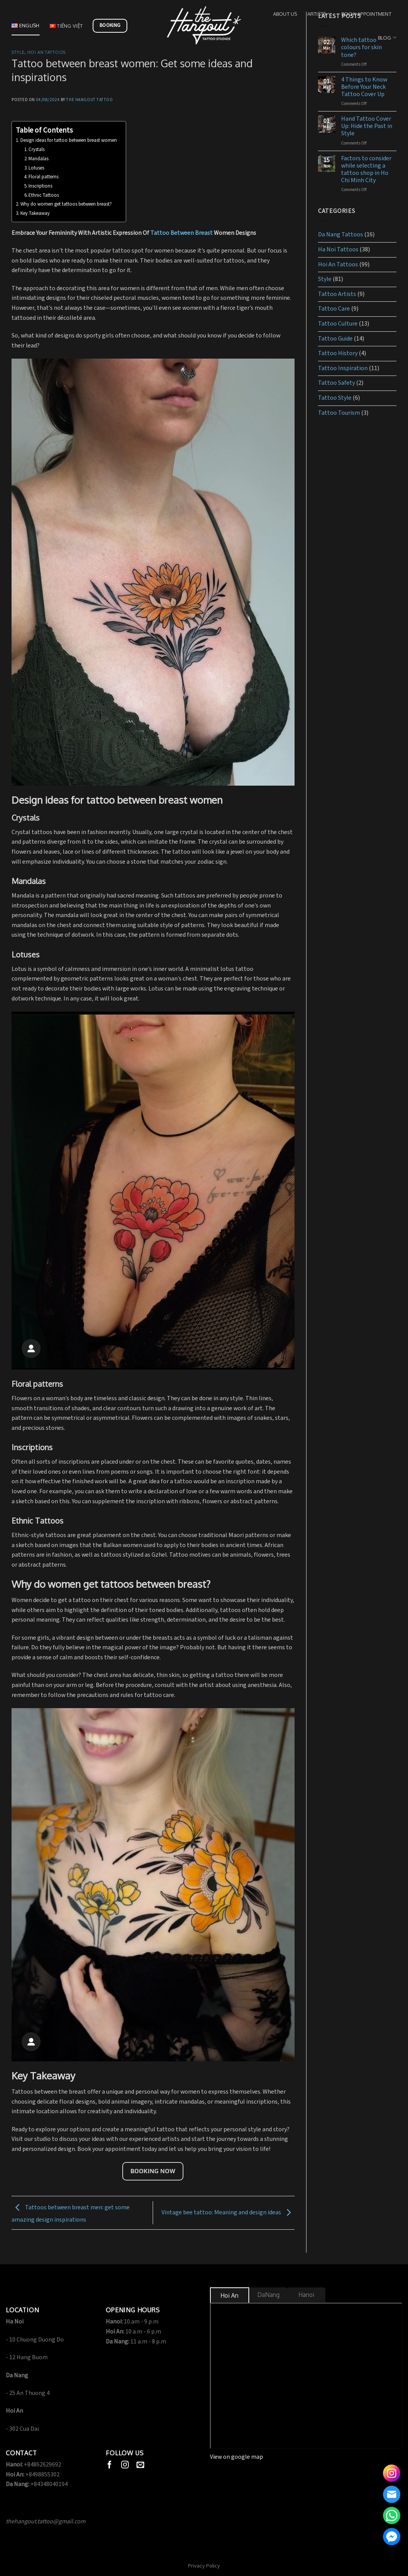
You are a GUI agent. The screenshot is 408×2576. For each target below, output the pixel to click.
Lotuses (36, 168)
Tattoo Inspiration (343, 368)
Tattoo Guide (335, 339)
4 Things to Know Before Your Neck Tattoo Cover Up (364, 87)
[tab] (230, 2295)
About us (285, 14)
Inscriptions (40, 186)
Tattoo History (338, 353)
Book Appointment (366, 14)
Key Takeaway (35, 213)
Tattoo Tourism (339, 413)
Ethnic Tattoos (43, 195)
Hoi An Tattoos (46, 52)
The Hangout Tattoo (89, 100)
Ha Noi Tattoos (338, 250)
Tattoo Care (334, 309)
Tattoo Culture (338, 324)
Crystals (36, 149)
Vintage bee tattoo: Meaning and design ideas (228, 2213)
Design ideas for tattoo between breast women (69, 140)
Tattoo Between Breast (181, 233)
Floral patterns (44, 177)
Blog (387, 37)
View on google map (236, 2457)
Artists (319, 13)
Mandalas (38, 159)
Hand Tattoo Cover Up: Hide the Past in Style (366, 126)
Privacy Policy (204, 2565)
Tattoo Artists (337, 294)
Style (18, 52)
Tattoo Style (334, 398)
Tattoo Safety (336, 383)
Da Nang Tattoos (340, 235)
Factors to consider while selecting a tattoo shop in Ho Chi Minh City (366, 169)
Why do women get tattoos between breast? (66, 204)
